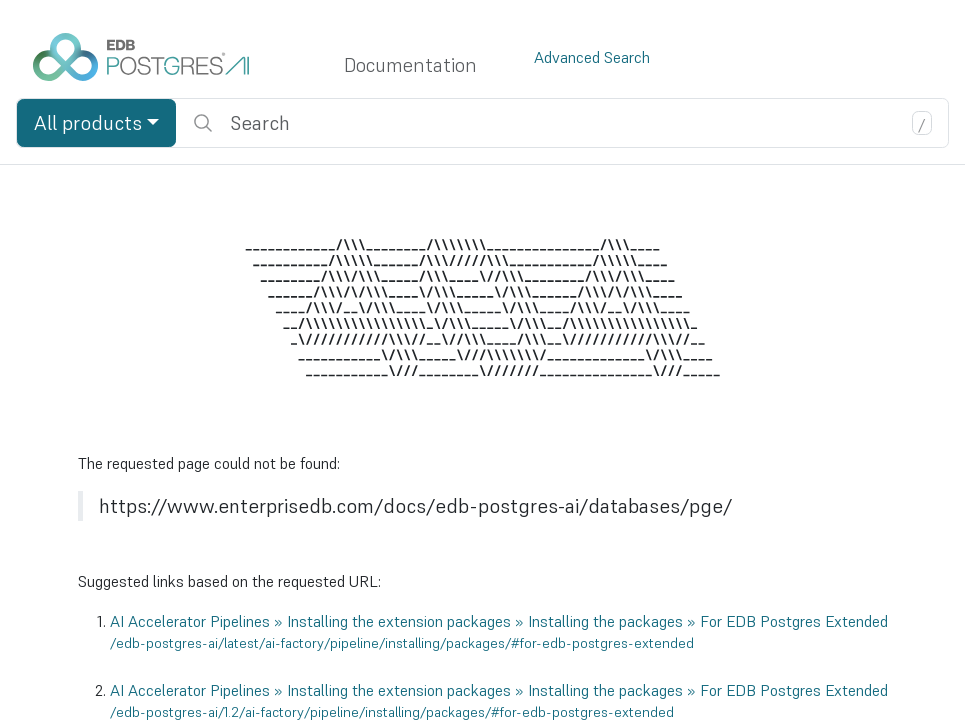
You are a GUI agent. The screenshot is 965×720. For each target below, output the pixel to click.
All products (88, 123)
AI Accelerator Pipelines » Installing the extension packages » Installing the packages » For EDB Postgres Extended (499, 632)
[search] (562, 123)
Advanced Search (592, 57)
